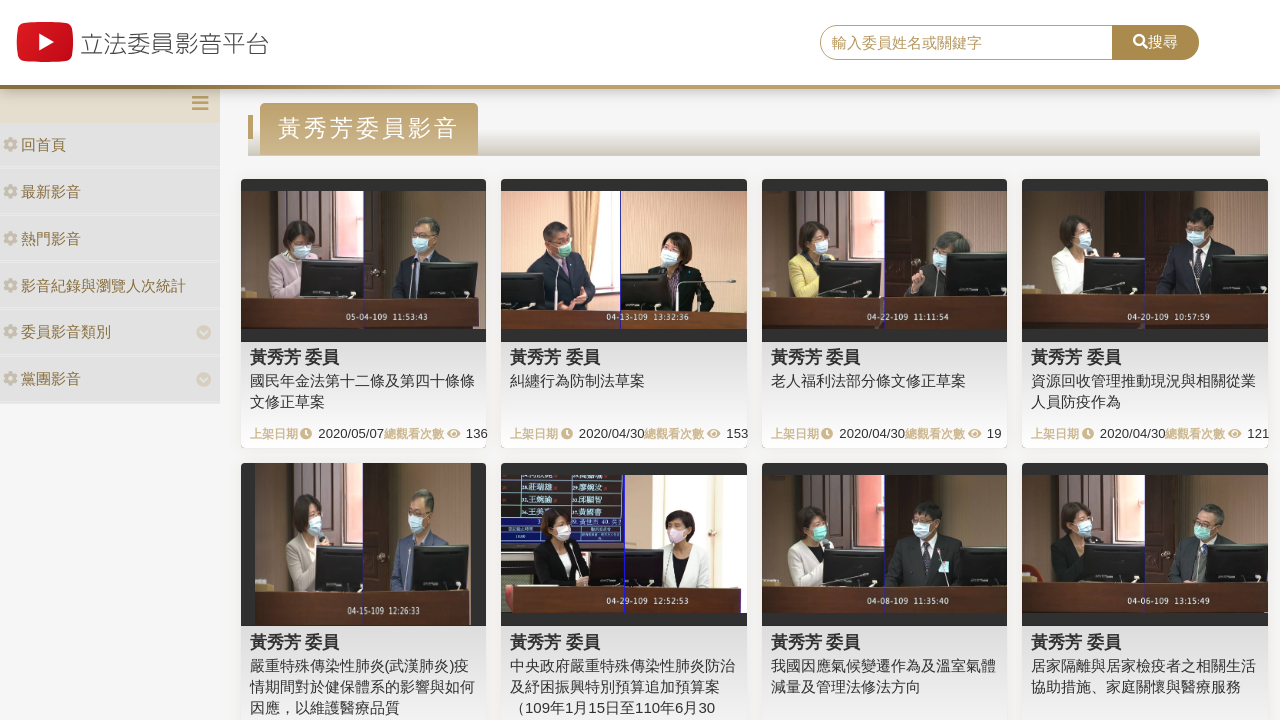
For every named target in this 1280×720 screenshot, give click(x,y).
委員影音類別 (57, 331)
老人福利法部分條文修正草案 (868, 380)
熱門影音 (42, 238)
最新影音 (42, 191)
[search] (966, 43)
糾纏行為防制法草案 (577, 380)
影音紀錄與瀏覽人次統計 (94, 285)
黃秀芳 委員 (295, 357)
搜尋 (1155, 41)
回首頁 (34, 144)
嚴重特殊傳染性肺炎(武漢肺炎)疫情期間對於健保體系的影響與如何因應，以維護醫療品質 (362, 687)
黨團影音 (42, 378)
